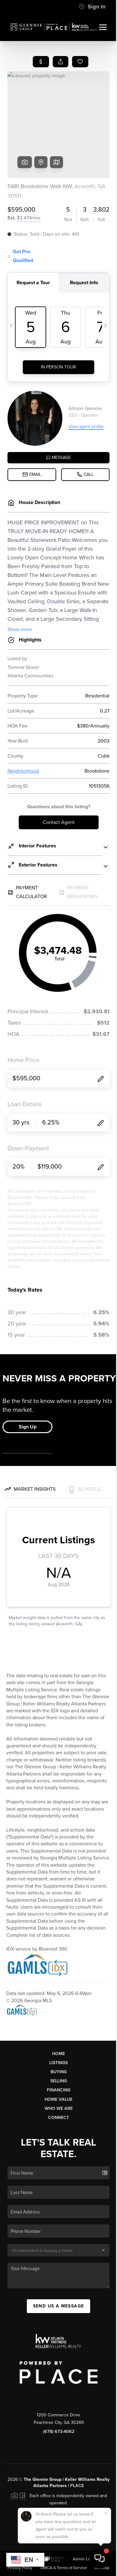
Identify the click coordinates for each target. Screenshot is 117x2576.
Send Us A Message (58, 2306)
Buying (59, 2072)
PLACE (77, 2485)
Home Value (58, 2099)
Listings (58, 2062)
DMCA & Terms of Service (64, 2567)
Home (58, 2053)
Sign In (92, 6)
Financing (59, 2090)
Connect (58, 2117)
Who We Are (59, 2108)
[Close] (105, 2513)
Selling (58, 2081)
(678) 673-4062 (58, 2431)
